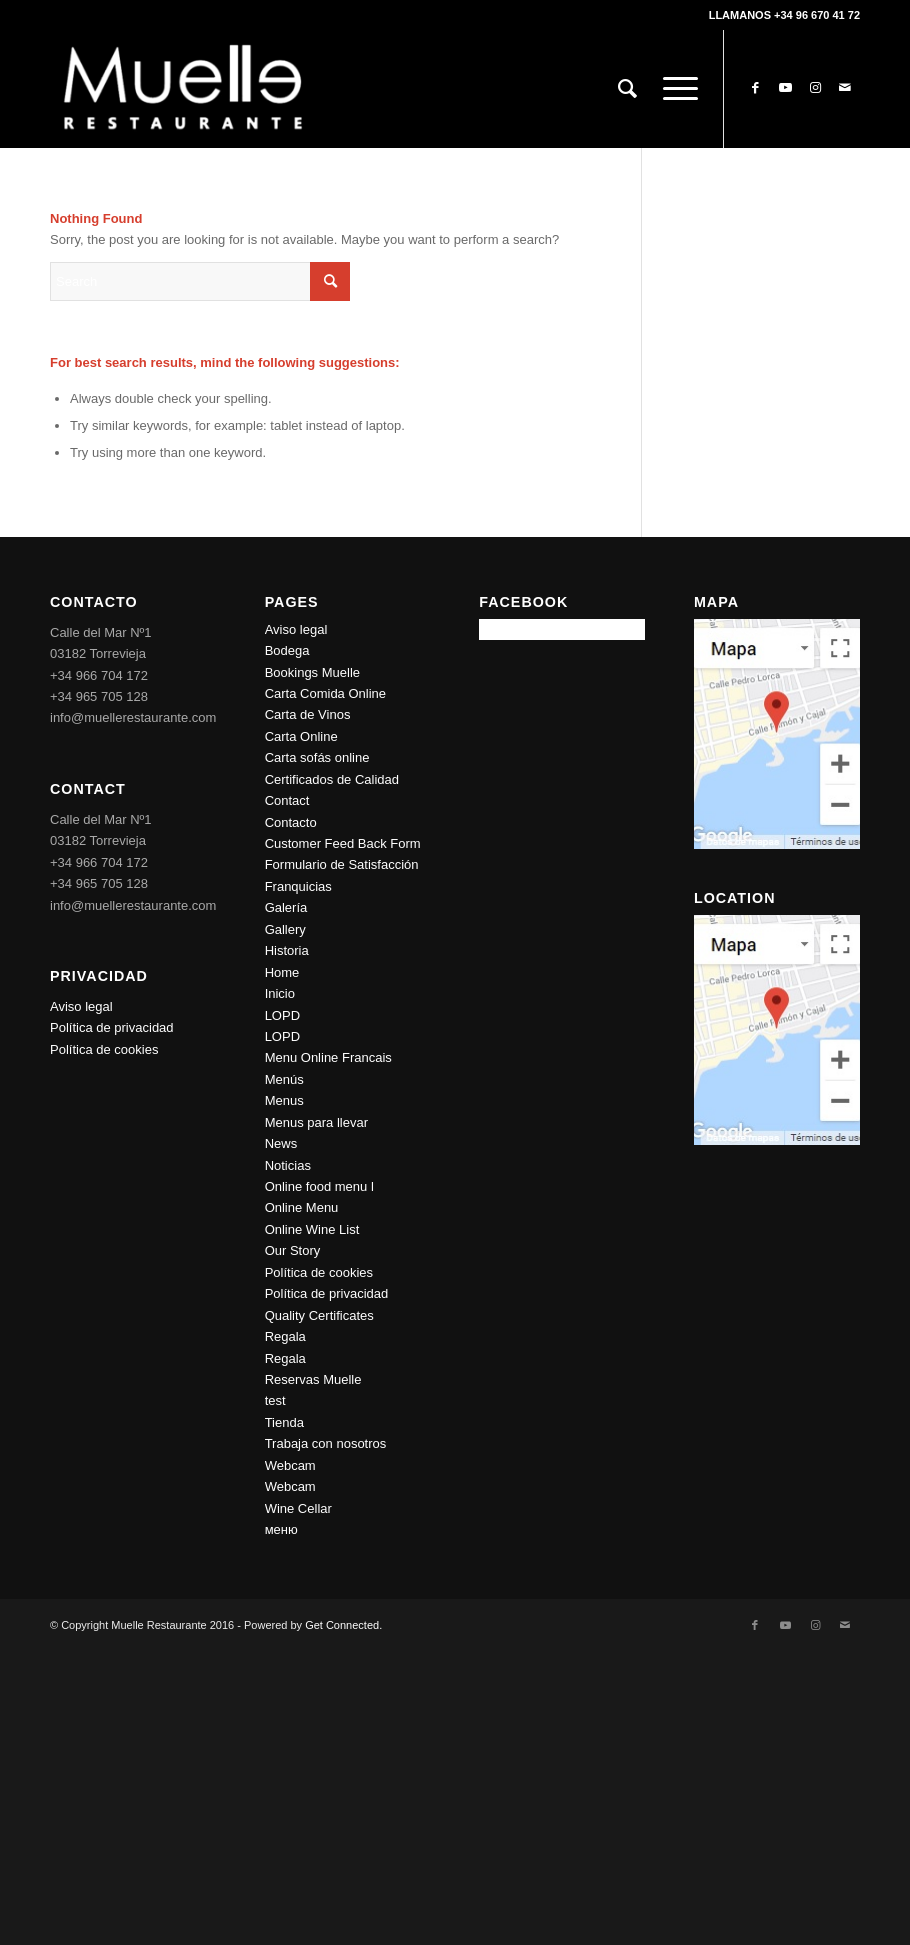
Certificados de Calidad (332, 779)
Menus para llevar (316, 1122)
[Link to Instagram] (815, 88)
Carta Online (301, 736)
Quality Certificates (319, 1315)
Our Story (293, 1250)
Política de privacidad (112, 1027)
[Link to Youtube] (785, 88)
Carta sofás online (317, 757)
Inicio (280, 993)
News (281, 1143)
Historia (287, 950)
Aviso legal (81, 1006)
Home (282, 972)
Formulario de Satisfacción (342, 864)
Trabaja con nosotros (326, 1443)
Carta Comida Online (325, 693)
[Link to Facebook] (755, 88)
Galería (286, 907)
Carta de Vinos (308, 714)
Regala (285, 1336)
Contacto (291, 822)
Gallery (285, 929)
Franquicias (298, 886)
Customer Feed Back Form (343, 843)
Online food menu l (319, 1186)
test (275, 1400)
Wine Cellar (298, 1508)
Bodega (287, 650)
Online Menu (302, 1207)
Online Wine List (312, 1229)
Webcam (290, 1465)
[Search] (627, 89)
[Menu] (674, 89)
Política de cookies (104, 1049)
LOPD (282, 1015)
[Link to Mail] (845, 88)
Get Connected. (343, 1625)
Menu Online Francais (328, 1057)
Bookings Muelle (312, 672)
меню (281, 1529)
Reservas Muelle (313, 1379)
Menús (284, 1079)
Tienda (284, 1422)
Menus (284, 1100)
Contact (287, 800)
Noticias (288, 1165)
